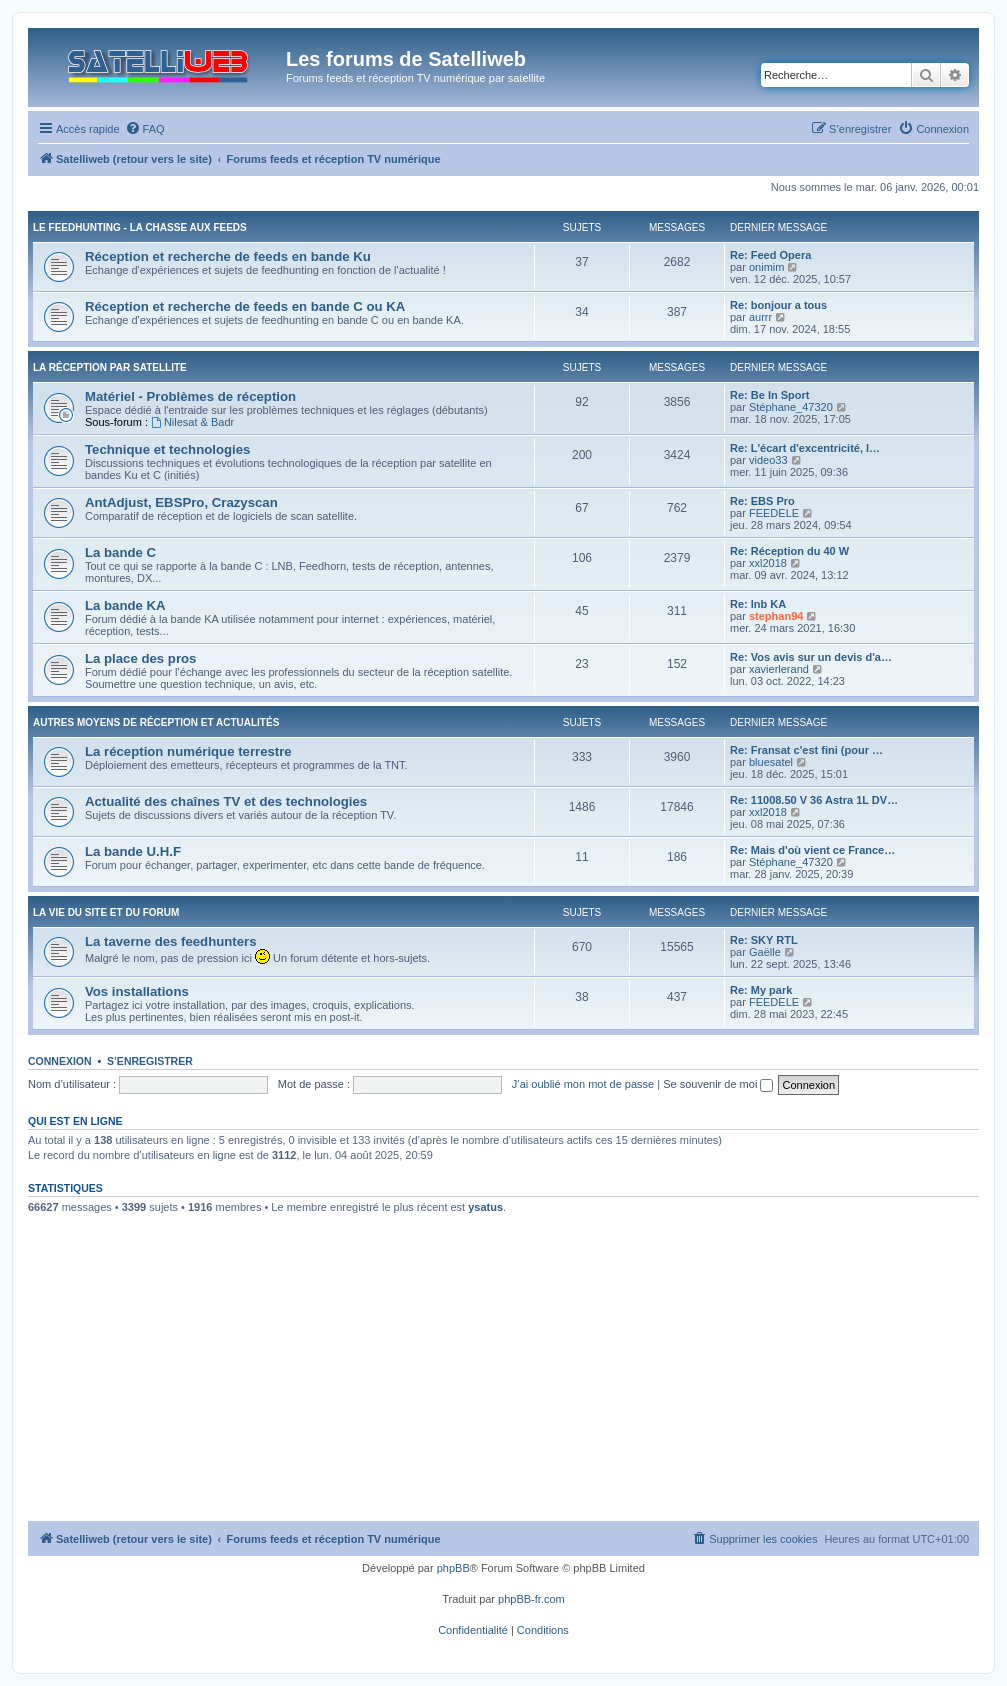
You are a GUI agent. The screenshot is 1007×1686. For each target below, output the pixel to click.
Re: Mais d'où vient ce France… (812, 850)
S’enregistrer (150, 1061)
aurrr (760, 317)
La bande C (120, 552)
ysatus (485, 1207)
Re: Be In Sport (769, 395)
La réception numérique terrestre (188, 751)
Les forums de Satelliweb (406, 59)
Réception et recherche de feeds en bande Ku (228, 256)
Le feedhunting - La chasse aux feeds (140, 227)
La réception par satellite (110, 367)
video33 (768, 460)
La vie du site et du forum (106, 912)
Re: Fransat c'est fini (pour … (806, 750)
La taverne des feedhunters (171, 941)
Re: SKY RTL (764, 940)
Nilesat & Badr (192, 422)
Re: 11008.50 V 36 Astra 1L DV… (814, 800)
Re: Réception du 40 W (789, 551)
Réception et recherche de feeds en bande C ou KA (245, 306)
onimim (766, 267)
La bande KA (125, 605)
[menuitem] (145, 129)
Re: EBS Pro (762, 501)
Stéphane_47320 (791, 407)
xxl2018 (768, 563)
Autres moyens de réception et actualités (156, 722)
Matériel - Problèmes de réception (190, 396)
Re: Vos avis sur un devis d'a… (811, 657)
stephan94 (776, 616)
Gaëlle (765, 952)
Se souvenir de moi (718, 1084)
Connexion (60, 1061)
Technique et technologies (167, 449)
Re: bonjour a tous (778, 305)
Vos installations (137, 991)
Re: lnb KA (758, 604)
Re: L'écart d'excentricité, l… (805, 448)
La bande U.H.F (133, 851)
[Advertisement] (503, 1371)
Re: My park (761, 990)
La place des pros (140, 658)
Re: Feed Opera (770, 255)
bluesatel (771, 762)
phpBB (453, 1568)
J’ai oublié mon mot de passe (583, 1084)
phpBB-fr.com (531, 1599)
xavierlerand (779, 669)
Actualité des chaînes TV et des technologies (226, 801)
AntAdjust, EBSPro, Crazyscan (181, 502)
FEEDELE (774, 513)
